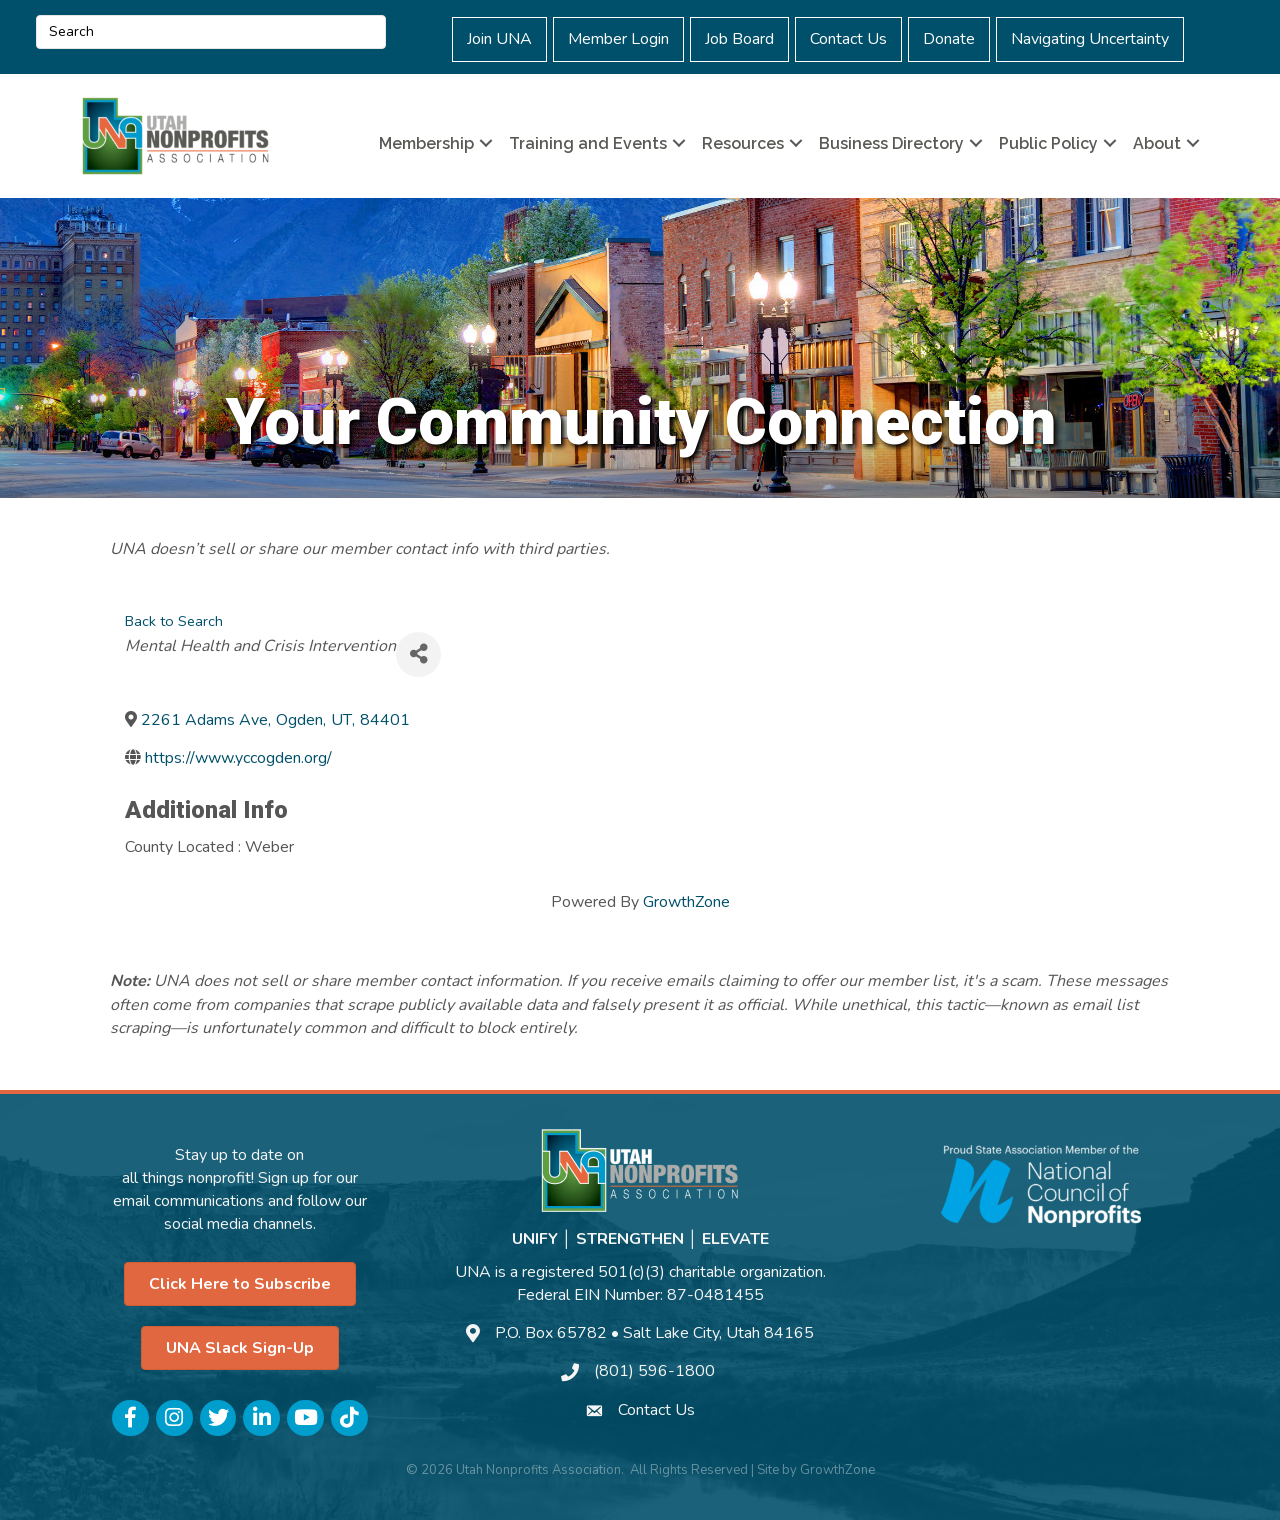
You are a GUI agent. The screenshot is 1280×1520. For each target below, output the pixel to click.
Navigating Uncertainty (1090, 39)
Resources (743, 143)
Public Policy (1048, 143)
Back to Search (174, 621)
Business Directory (891, 143)
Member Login (618, 39)
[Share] (418, 654)
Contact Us (848, 39)
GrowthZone (686, 902)
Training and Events (588, 143)
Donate (949, 39)
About (1157, 143)
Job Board (739, 39)
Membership (426, 143)
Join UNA (499, 39)
